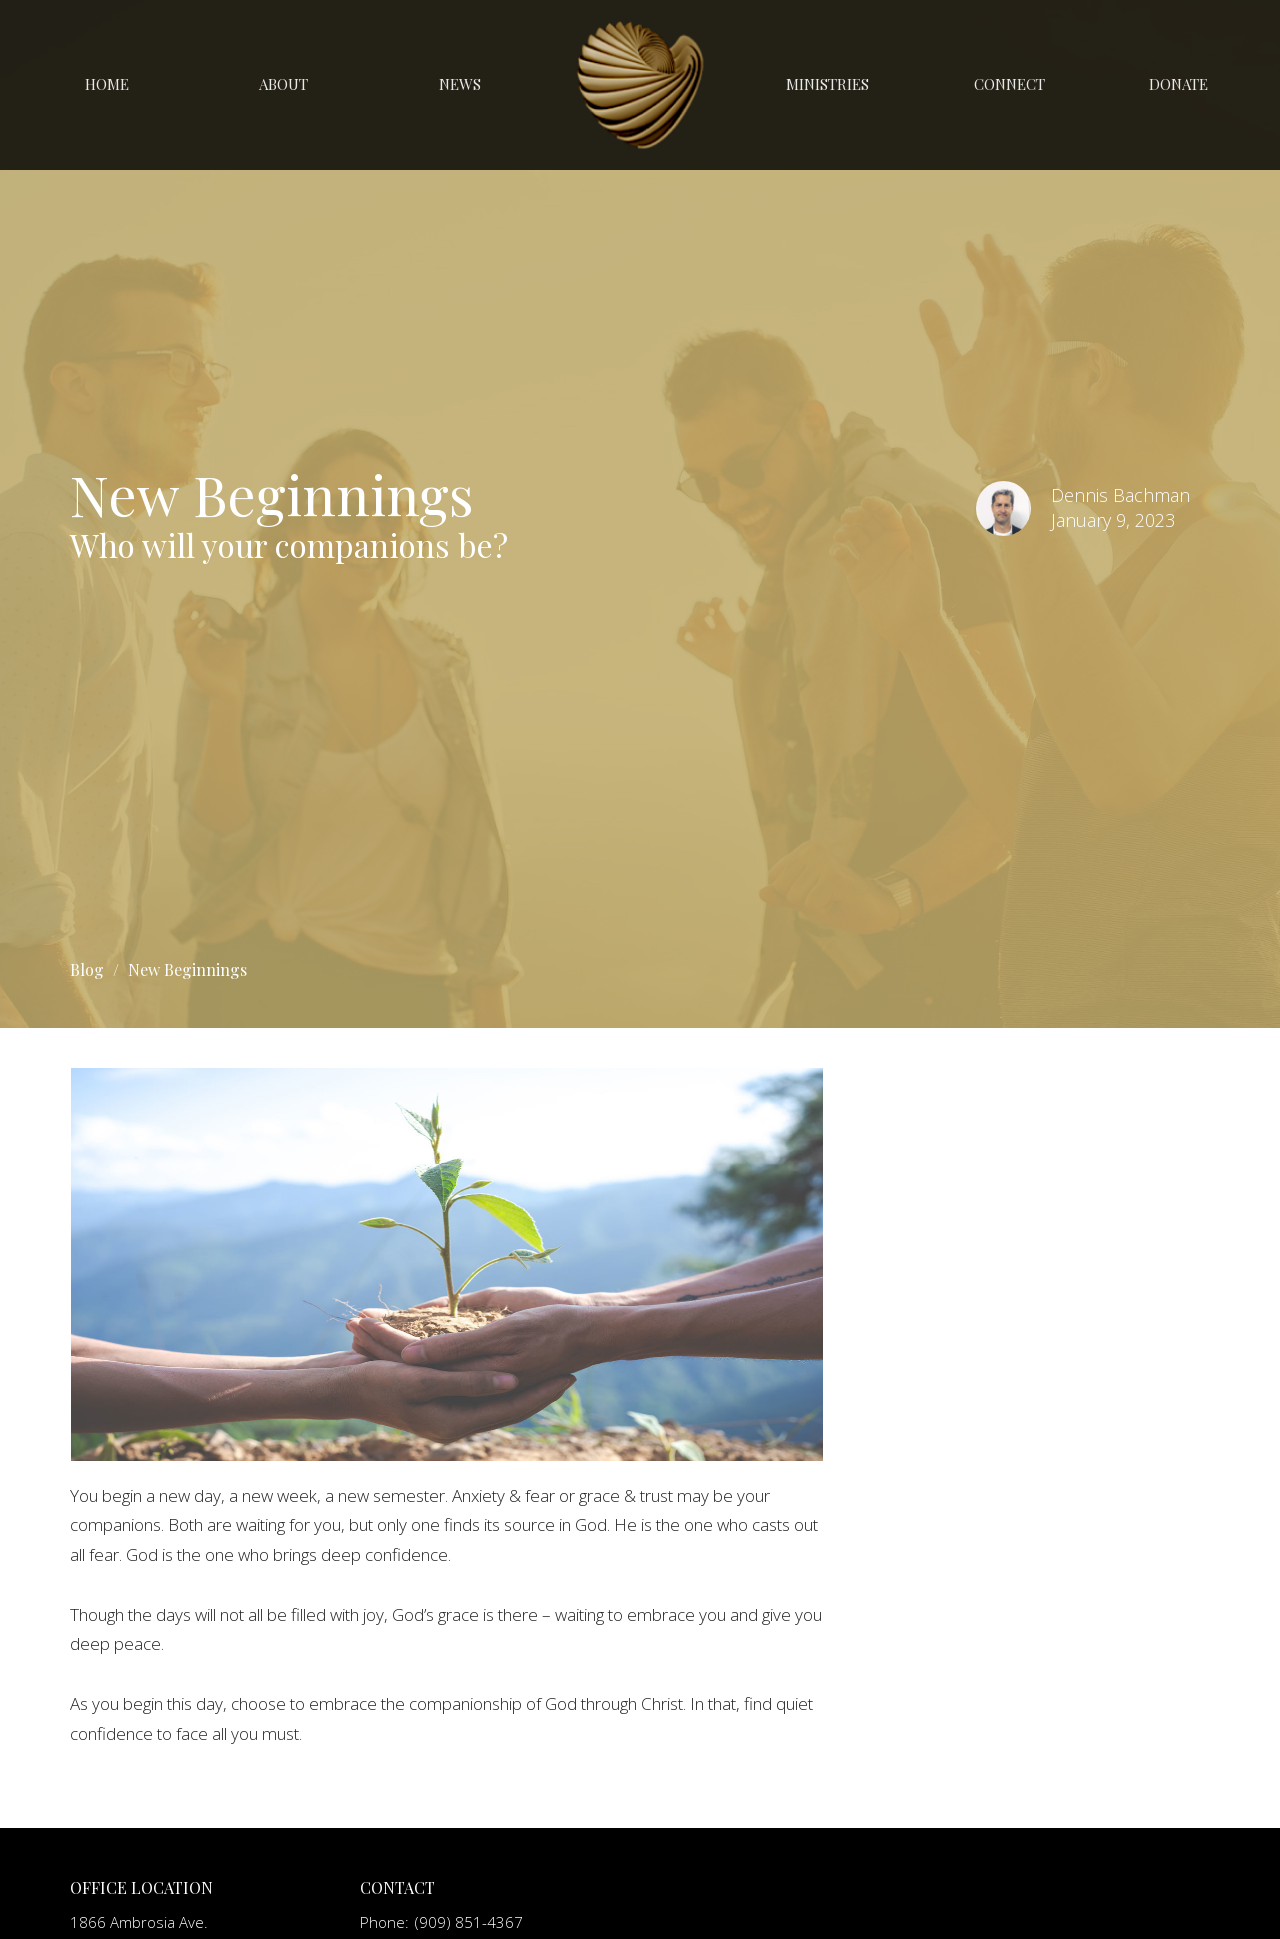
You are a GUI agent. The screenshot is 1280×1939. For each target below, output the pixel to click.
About (283, 84)
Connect (1009, 84)
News (460, 84)
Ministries (827, 84)
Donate (1178, 84)
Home (107, 84)
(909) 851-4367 (469, 1922)
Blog (87, 969)
